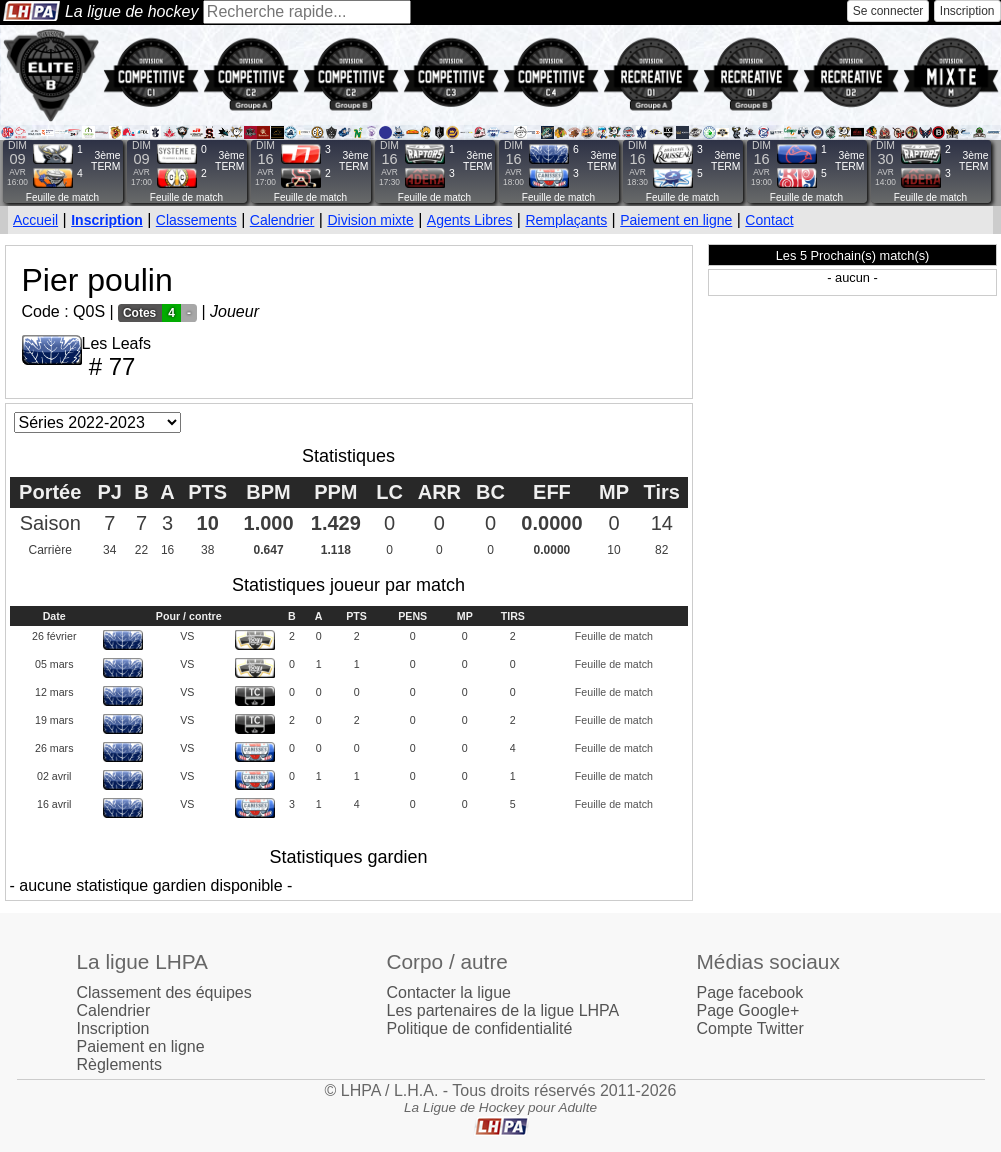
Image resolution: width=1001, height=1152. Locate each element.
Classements (196, 220)
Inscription (967, 11)
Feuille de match (62, 197)
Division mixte (370, 220)
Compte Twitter (750, 1028)
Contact (769, 220)
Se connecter (888, 11)
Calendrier (282, 220)
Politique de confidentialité (480, 1028)
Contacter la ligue (449, 992)
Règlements (119, 1064)
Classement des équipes (164, 992)
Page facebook (750, 992)
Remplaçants (566, 220)
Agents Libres (470, 220)
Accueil (35, 220)
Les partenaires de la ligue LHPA (503, 1010)
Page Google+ (748, 1010)
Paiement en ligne (676, 220)
